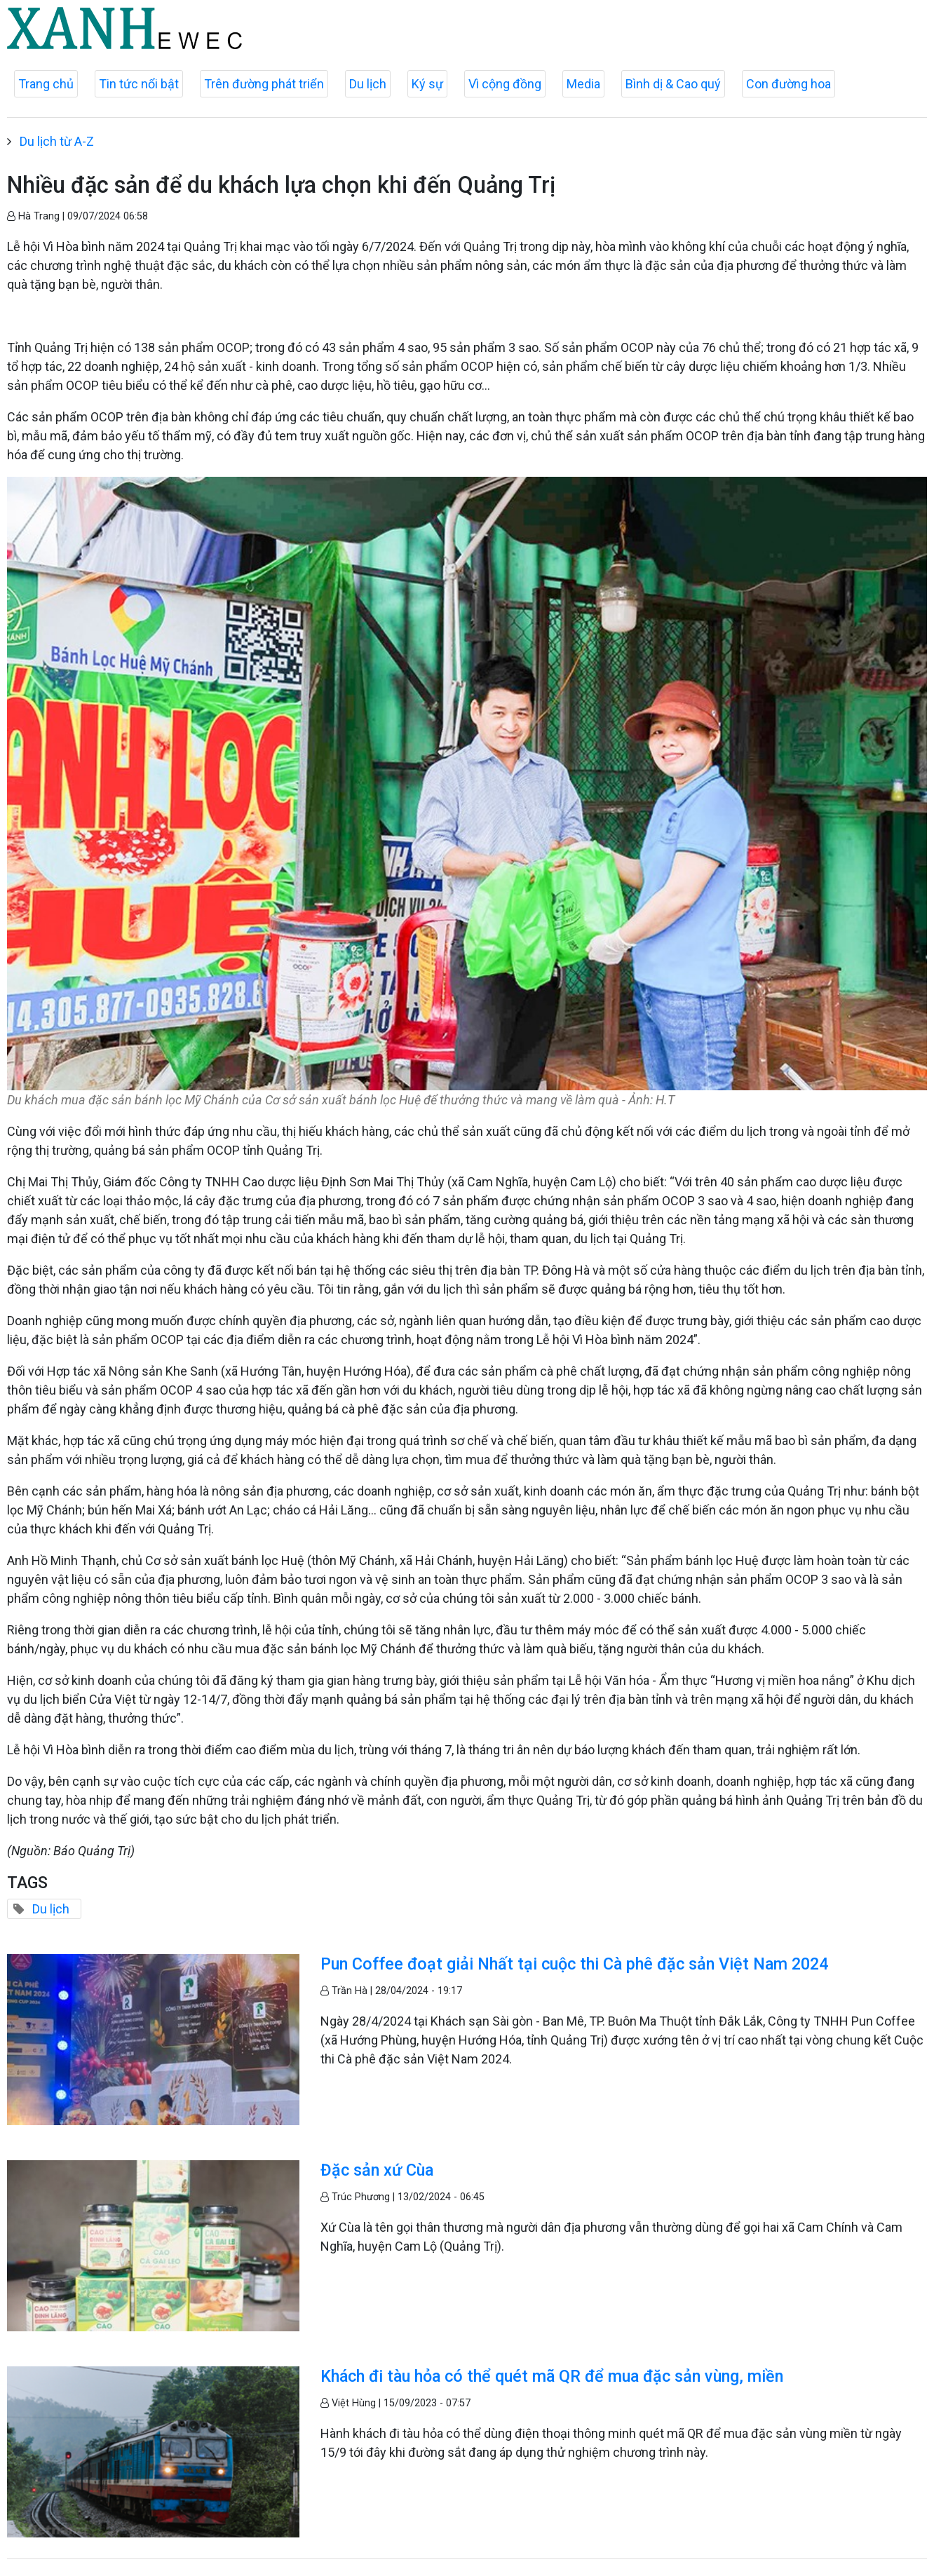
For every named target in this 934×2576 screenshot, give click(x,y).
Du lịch (367, 83)
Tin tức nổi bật (139, 83)
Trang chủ (46, 83)
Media (583, 83)
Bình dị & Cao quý (673, 83)
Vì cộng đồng (504, 83)
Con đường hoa (788, 83)
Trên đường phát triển (264, 83)
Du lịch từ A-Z (57, 141)
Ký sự (427, 83)
